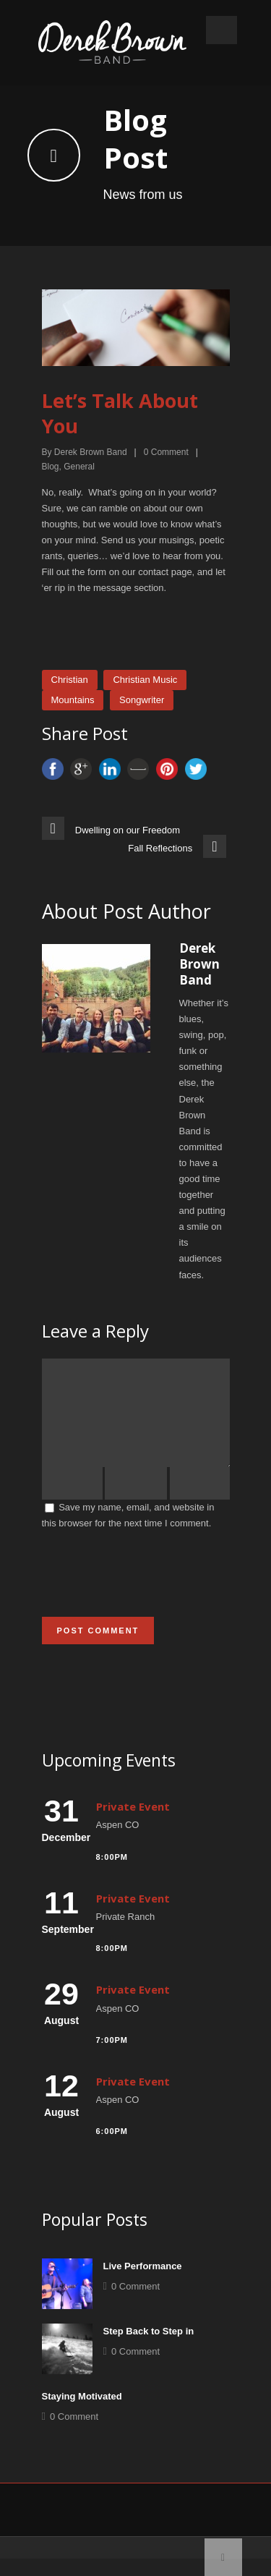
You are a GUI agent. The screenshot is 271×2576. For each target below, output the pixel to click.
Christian (69, 679)
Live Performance (142, 2283)
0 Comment (135, 2303)
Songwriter (141, 699)
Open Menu (221, 30)
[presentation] (152, 1591)
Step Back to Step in (148, 2348)
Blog (50, 467)
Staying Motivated (82, 2413)
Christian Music (145, 679)
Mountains (73, 699)
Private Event (133, 1823)
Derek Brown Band (90, 452)
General (79, 467)
